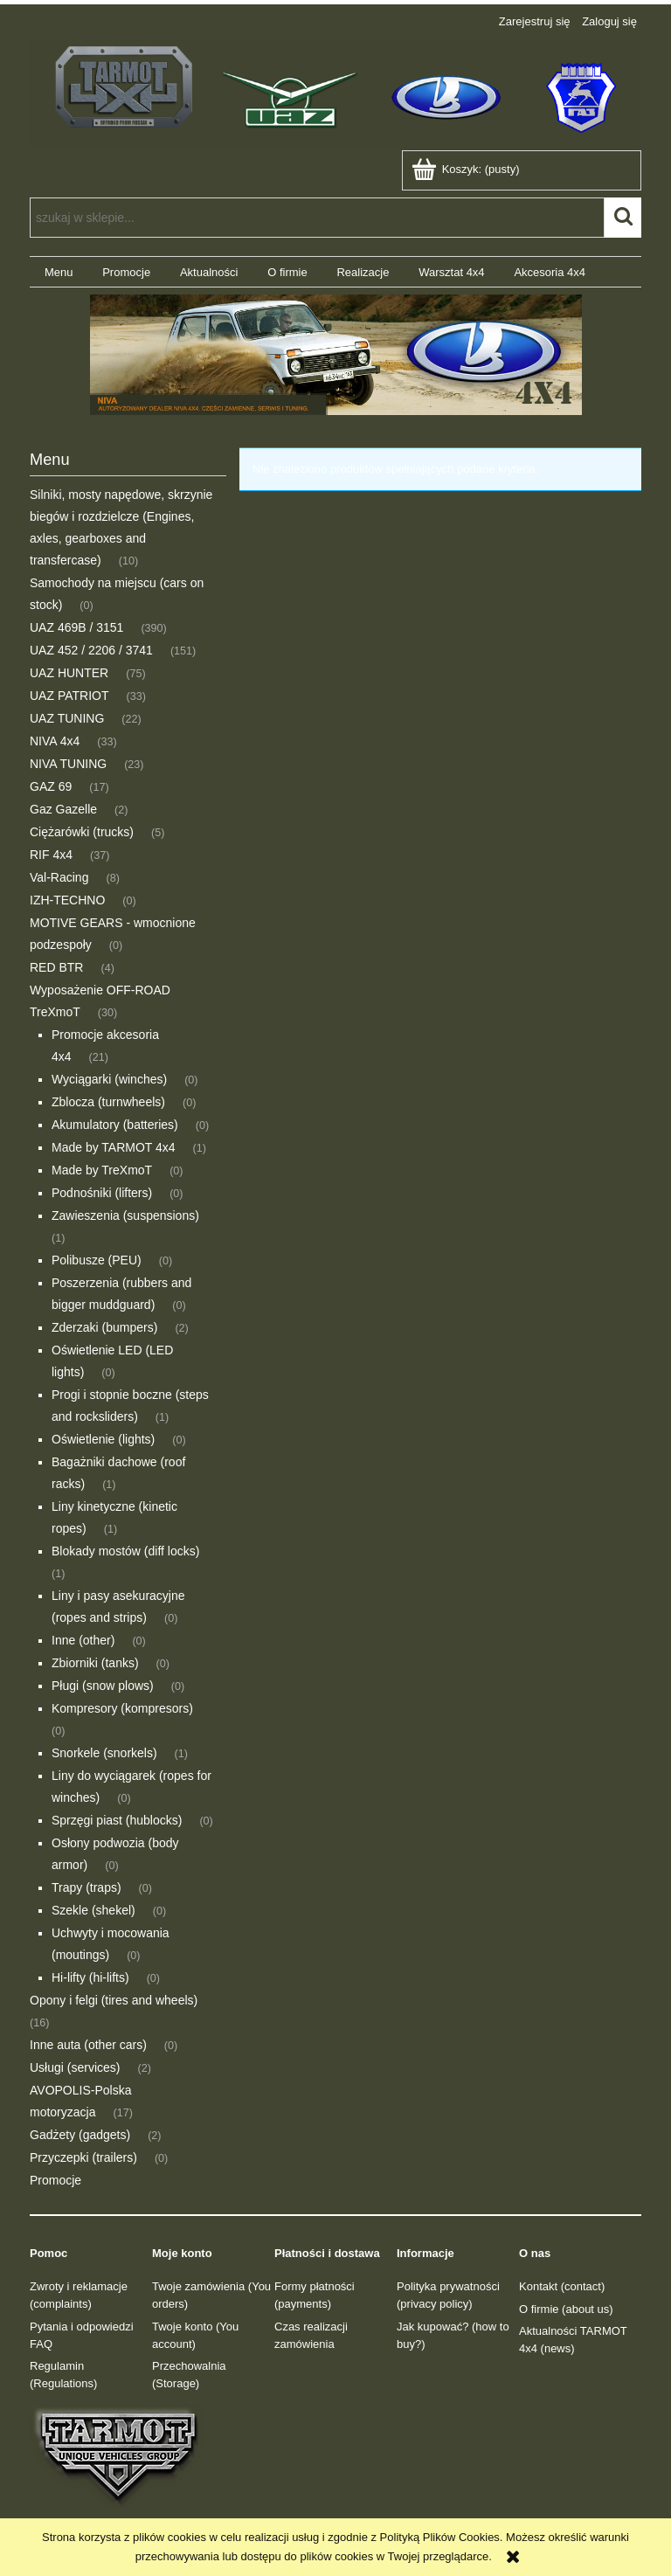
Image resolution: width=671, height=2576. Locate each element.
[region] (335, 355)
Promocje (55, 2180)
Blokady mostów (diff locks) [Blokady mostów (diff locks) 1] (125, 1551)
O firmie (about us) (566, 2309)
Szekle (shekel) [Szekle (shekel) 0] (93, 1910)
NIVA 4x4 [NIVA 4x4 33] (55, 741)
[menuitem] (58, 272)
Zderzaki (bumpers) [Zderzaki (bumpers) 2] (104, 1327)
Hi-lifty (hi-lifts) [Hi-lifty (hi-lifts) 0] (90, 1977)
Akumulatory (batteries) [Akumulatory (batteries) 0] (115, 1125)
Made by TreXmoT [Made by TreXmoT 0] (102, 1170)
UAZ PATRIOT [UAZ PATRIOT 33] (69, 696)
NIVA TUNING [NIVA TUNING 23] (68, 764)
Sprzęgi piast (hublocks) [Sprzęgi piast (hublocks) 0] (117, 1820)
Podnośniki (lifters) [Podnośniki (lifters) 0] (102, 1193)
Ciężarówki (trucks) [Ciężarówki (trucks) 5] (82, 832)
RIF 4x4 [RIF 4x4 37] (51, 855)
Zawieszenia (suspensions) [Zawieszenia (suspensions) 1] (125, 1215)
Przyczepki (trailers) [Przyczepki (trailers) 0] (83, 2157)
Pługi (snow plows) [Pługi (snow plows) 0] (103, 1686)
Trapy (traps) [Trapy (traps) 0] (86, 1887)
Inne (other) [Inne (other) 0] (83, 1640)
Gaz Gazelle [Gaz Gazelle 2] (63, 809)
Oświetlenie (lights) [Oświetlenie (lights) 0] (103, 1439)
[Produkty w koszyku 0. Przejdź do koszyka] (467, 169)
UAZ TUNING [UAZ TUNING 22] (67, 718)
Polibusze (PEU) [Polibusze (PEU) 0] (97, 1260)
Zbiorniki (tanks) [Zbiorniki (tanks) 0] (95, 1663)
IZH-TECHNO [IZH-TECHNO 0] (67, 900)
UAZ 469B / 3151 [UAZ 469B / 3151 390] (76, 627)
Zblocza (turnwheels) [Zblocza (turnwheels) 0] (108, 1102)
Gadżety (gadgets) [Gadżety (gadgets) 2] (80, 2135)
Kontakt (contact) (562, 2286)
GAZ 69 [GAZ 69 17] (51, 786)
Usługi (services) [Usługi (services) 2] (75, 2067)
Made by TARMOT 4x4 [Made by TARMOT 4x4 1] (114, 1147)
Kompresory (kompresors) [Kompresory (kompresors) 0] (122, 1708)
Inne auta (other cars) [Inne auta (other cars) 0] (88, 2045)
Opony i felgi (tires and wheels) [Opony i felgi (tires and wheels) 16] (113, 2000)
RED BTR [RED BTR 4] (56, 967)
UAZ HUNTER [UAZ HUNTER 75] (69, 673)
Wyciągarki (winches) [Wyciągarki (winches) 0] (109, 1079)
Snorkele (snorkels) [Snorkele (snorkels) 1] (104, 1753)
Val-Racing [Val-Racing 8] (59, 877)
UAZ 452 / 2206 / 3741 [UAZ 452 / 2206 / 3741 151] (91, 650)
